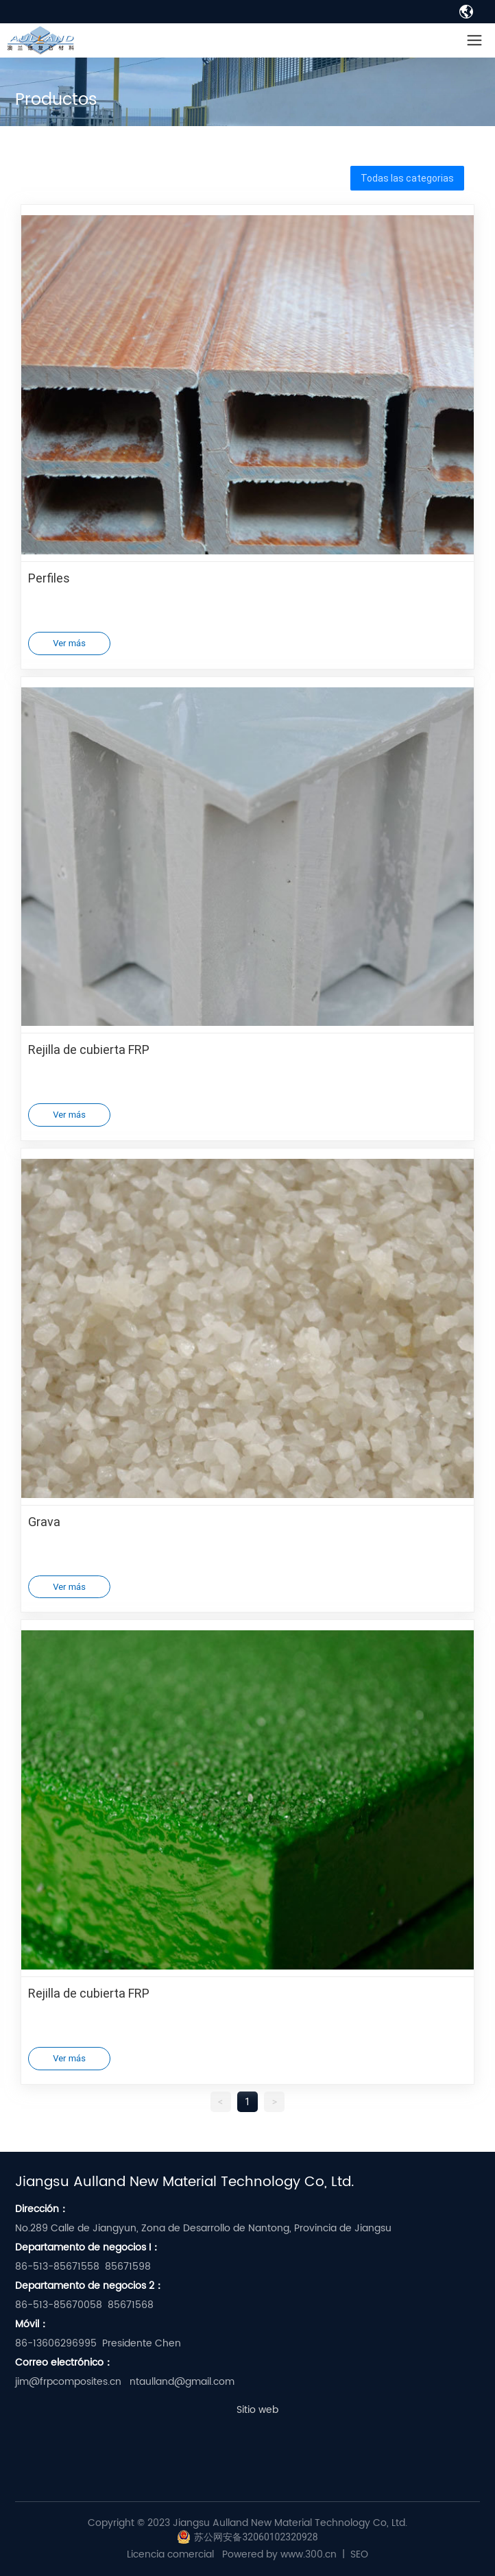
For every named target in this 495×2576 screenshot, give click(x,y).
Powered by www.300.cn (279, 2554)
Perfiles (49, 577)
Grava (44, 1521)
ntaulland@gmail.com (182, 2382)
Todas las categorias (407, 177)
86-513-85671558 (57, 2266)
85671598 (128, 2266)
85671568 (131, 2305)
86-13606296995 (56, 2343)
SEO (359, 2554)
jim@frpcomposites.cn (68, 2382)
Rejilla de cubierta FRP (88, 1049)
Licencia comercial (170, 2554)
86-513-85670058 (58, 2305)
